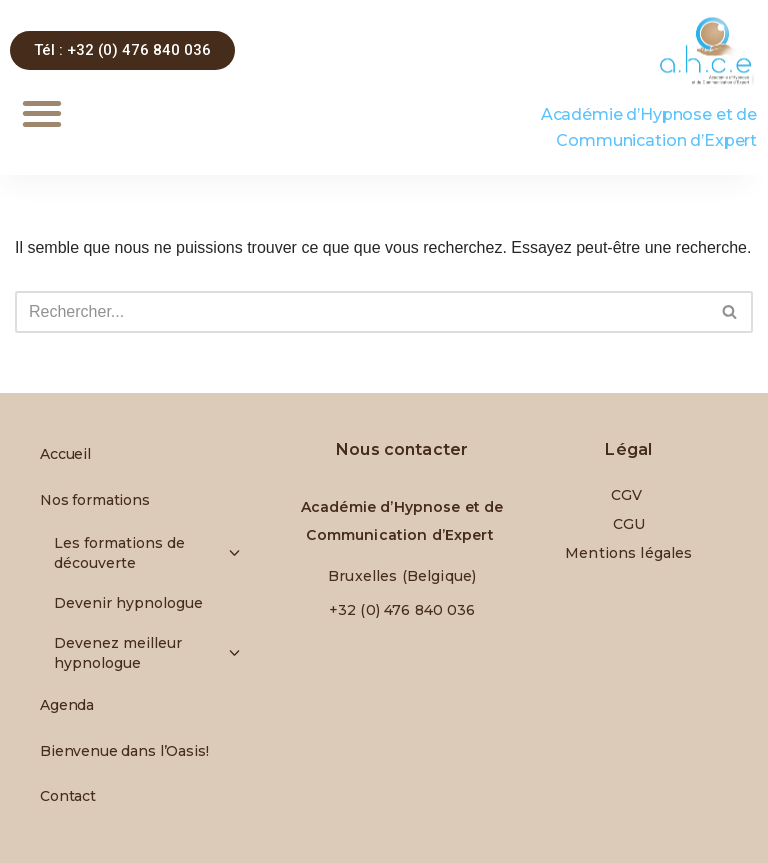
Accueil (65, 454)
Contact (68, 796)
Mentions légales (628, 553)
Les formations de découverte (141, 553)
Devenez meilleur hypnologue (141, 653)
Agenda (67, 705)
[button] (41, 113)
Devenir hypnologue (128, 603)
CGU (629, 524)
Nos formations (100, 500)
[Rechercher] (361, 312)
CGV (629, 495)
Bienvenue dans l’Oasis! (124, 751)
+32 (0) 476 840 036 (402, 610)
